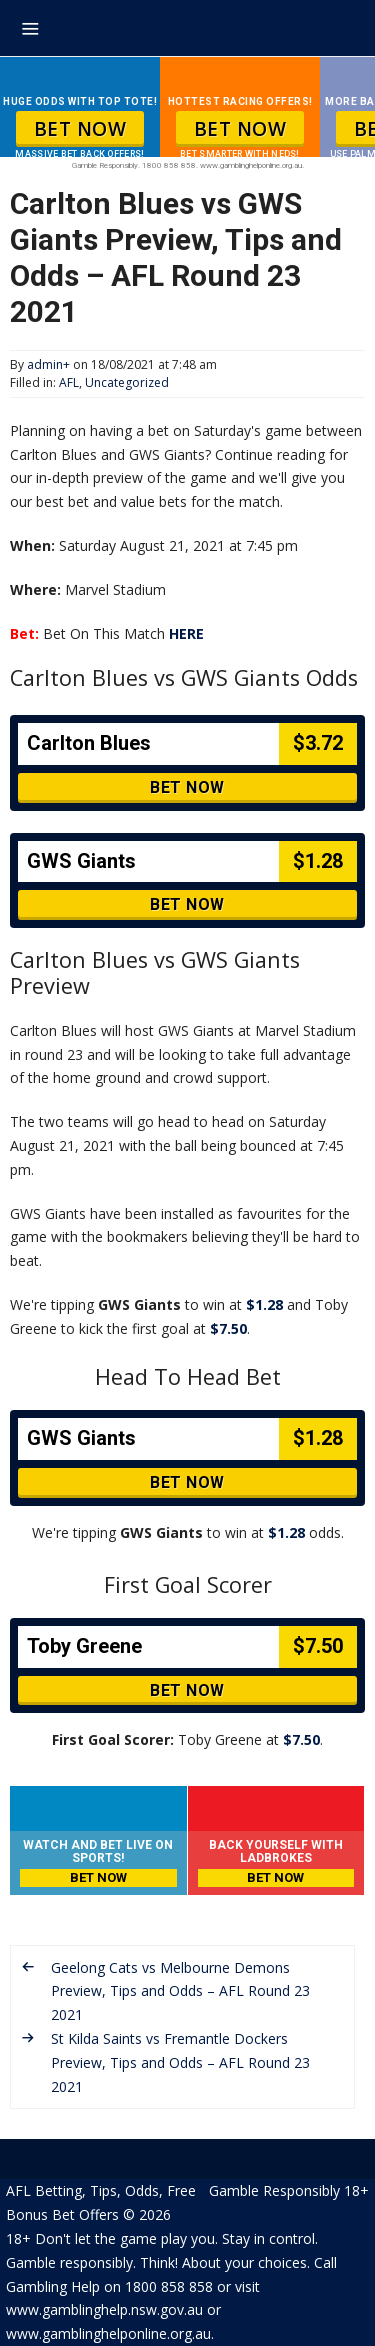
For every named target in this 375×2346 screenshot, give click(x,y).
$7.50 (228, 1328)
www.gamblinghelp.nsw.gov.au (104, 2309)
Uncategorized (127, 382)
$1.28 (264, 1304)
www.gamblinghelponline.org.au (108, 2333)
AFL (69, 382)
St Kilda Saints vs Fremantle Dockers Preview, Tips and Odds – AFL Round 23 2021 (180, 2062)
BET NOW (80, 129)
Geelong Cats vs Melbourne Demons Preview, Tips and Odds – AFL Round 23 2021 (180, 1991)
